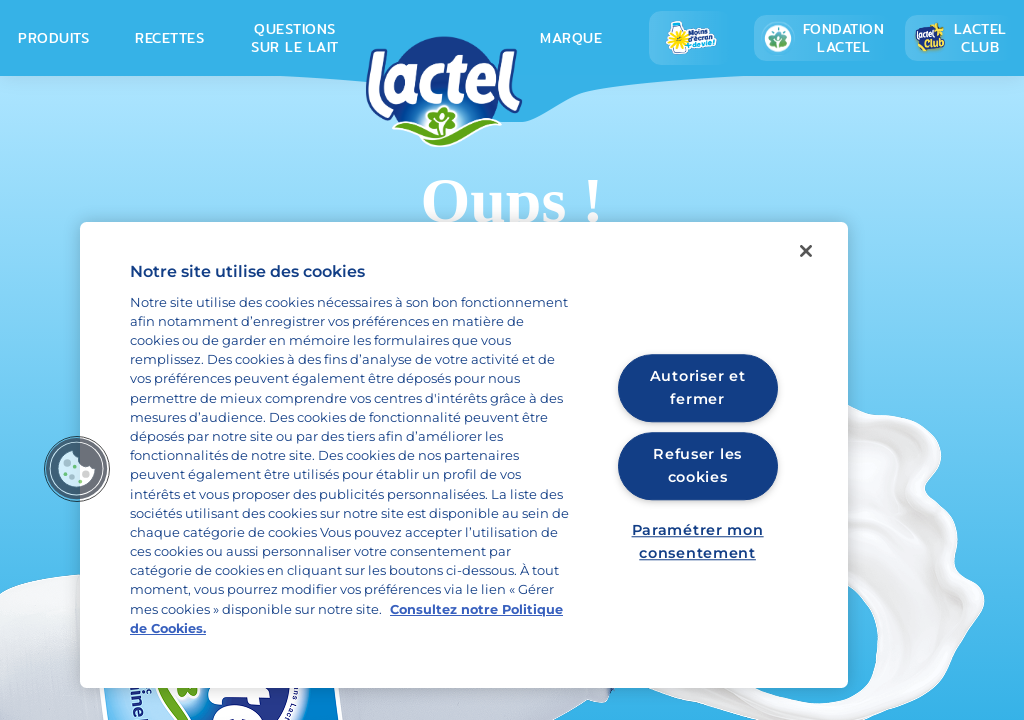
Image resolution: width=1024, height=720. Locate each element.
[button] (77, 469)
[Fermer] (806, 251)
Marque (571, 38)
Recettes (169, 38)
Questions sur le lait (295, 38)
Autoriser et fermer (698, 387)
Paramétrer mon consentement (698, 542)
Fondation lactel (822, 38)
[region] (464, 455)
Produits (53, 38)
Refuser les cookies (697, 465)
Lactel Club (959, 38)
